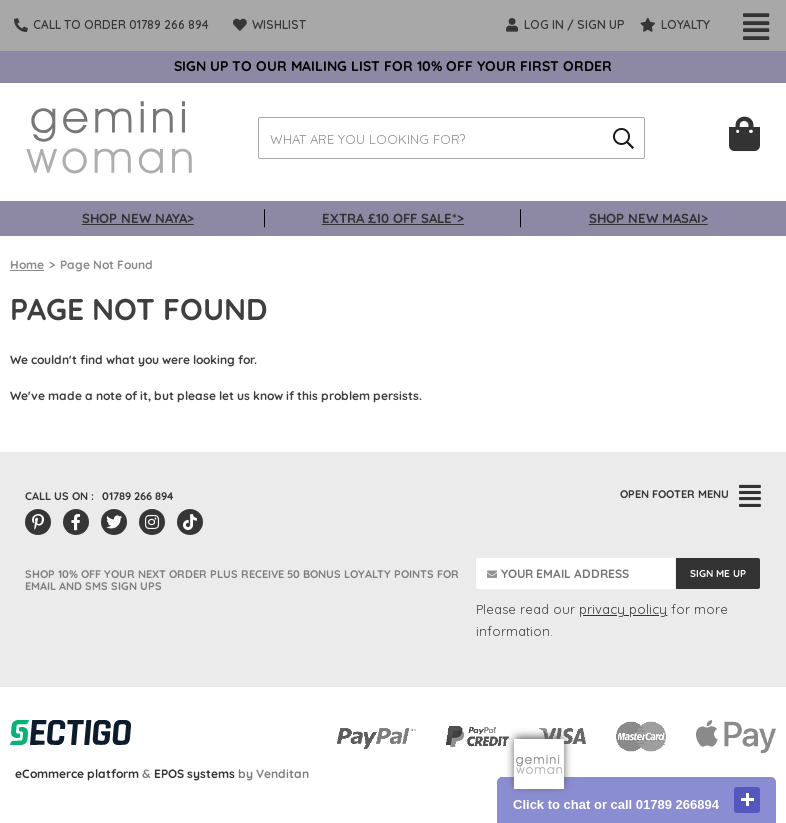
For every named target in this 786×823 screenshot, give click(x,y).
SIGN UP (601, 24)
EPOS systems (194, 773)
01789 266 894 (137, 496)
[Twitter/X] (114, 522)
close (747, 800)
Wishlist (270, 25)
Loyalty (675, 25)
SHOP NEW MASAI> (648, 218)
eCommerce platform (77, 773)
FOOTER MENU (690, 494)
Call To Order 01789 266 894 (121, 24)
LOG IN (535, 25)
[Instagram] (152, 522)
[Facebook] (76, 522)
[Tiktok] (190, 522)
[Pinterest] (38, 522)
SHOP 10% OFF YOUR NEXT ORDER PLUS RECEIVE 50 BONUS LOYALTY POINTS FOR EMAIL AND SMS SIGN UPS (242, 580)
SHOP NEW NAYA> (138, 218)
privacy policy (623, 609)
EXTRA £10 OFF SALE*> (393, 218)
